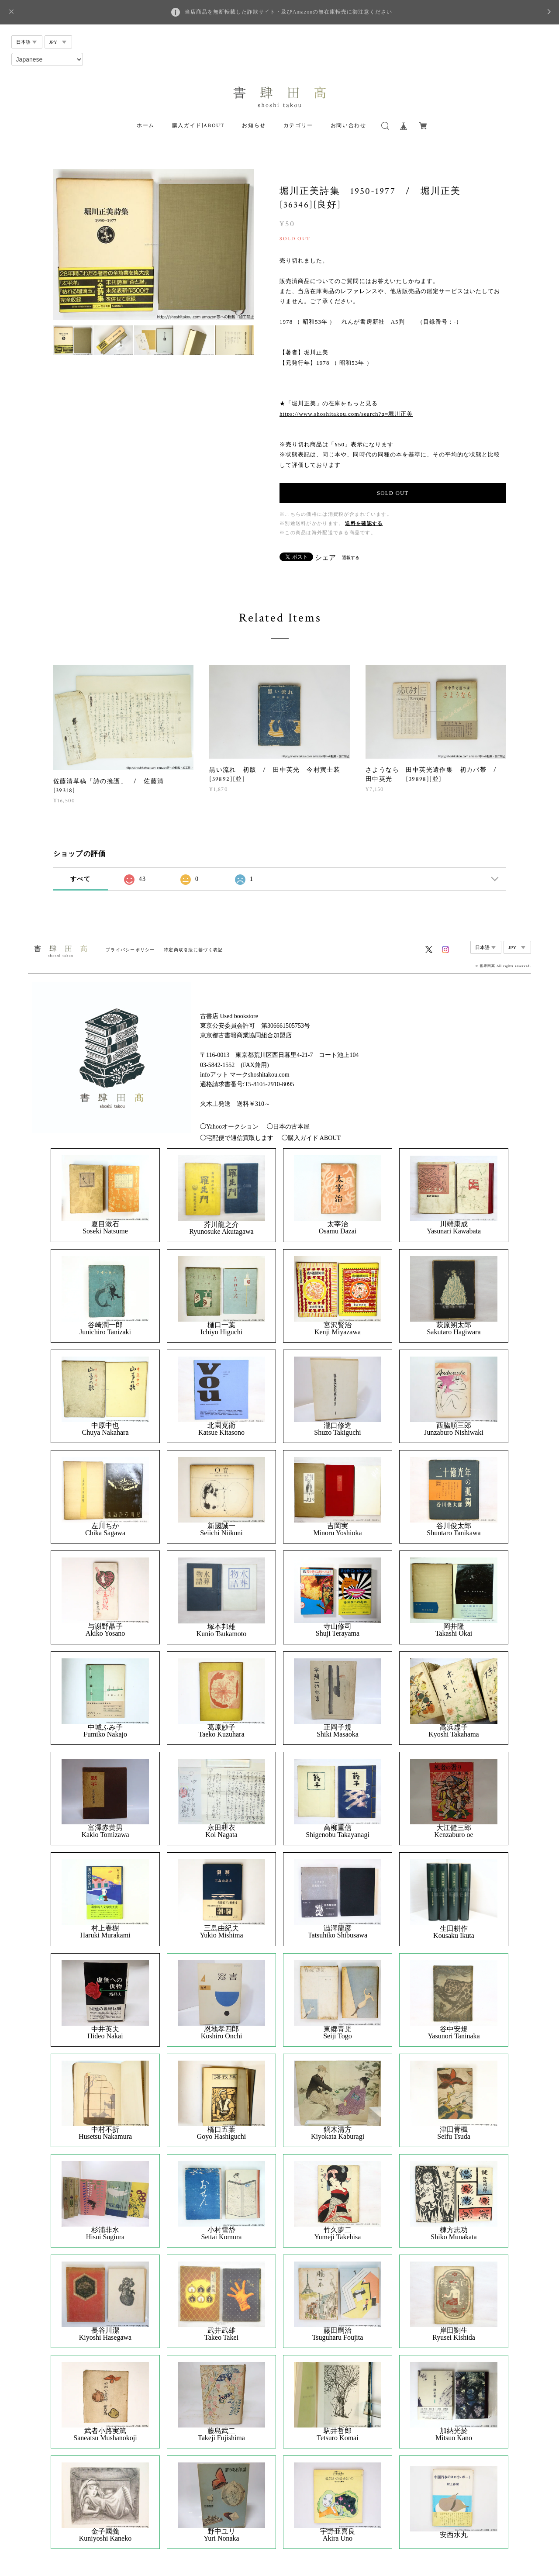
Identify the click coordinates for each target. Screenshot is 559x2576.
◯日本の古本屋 (288, 1126)
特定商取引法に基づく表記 (193, 949)
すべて (80, 879)
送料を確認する (364, 523)
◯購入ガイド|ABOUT (311, 1138)
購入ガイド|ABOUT (198, 125)
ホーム (146, 125)
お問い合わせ (348, 125)
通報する (350, 557)
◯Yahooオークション (229, 1126)
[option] (154, 244)
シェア (325, 557)
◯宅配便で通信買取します (236, 1138)
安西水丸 (454, 2534)
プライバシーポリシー (130, 949)
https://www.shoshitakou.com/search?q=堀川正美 (346, 414)
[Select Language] (47, 59)
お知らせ (254, 125)
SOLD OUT (392, 493)
